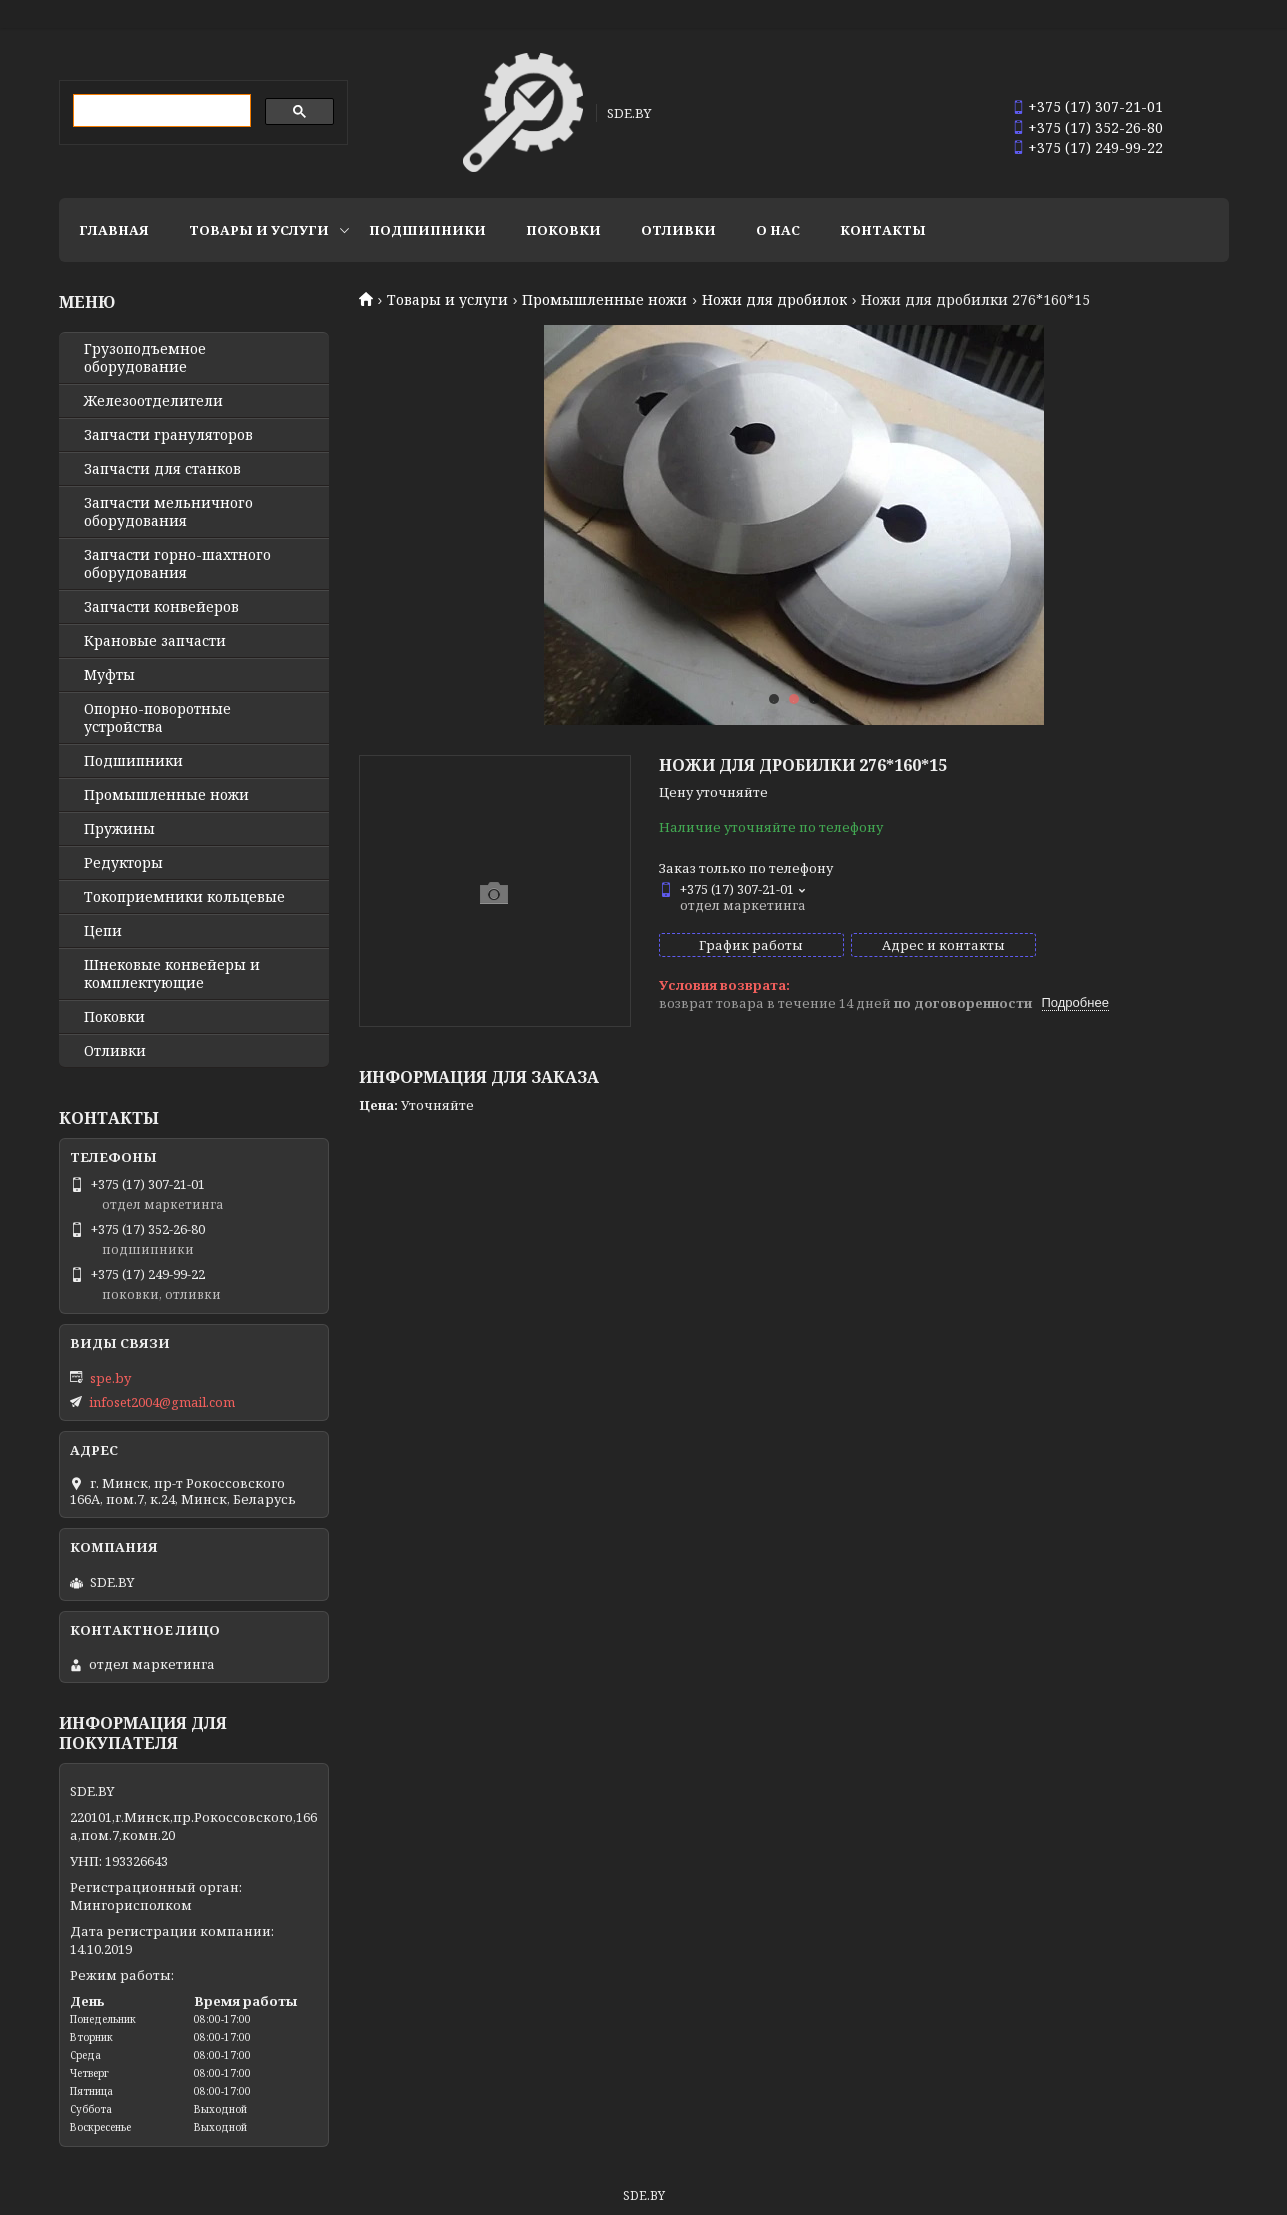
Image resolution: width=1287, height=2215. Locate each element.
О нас (778, 230)
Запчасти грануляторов (168, 435)
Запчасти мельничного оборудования (168, 512)
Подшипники (427, 230)
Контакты (883, 230)
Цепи (103, 931)
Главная (114, 230)
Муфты (109, 675)
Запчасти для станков (162, 469)
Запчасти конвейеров (161, 607)
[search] (160, 111)
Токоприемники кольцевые (184, 897)
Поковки (563, 230)
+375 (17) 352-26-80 (1095, 127)
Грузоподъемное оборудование (145, 358)
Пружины (119, 829)
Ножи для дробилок (774, 300)
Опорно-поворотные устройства (157, 718)
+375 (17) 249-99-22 (1095, 147)
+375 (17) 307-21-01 (1095, 106)
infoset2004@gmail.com (162, 1402)
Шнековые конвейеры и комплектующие (172, 974)
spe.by (110, 1378)
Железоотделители (153, 401)
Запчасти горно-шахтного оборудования (177, 564)
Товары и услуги (259, 230)
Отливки (678, 230)
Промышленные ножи (604, 300)
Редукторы (123, 863)
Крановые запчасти (155, 641)
